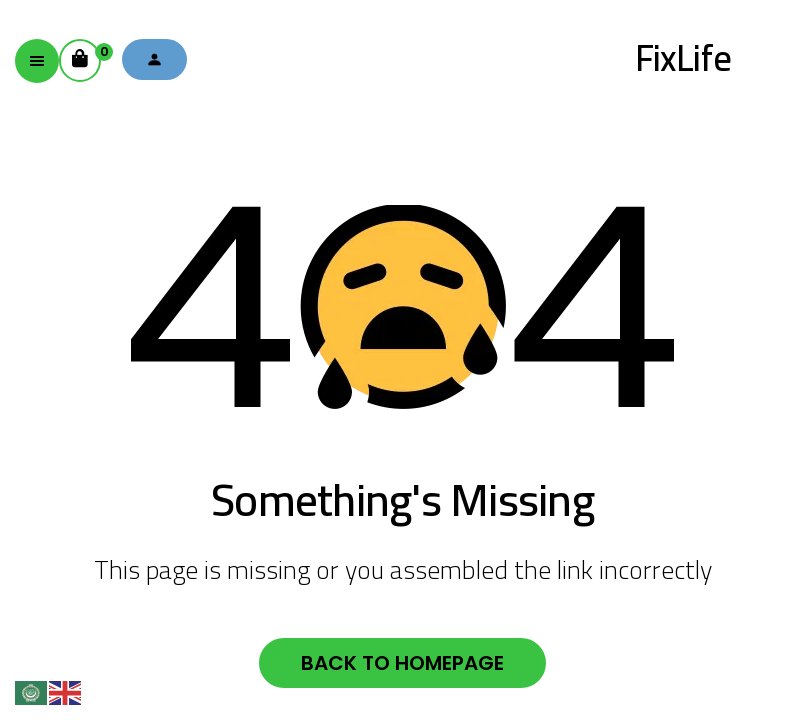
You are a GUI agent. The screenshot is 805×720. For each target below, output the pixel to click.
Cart (86, 54)
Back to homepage (402, 663)
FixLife (683, 58)
